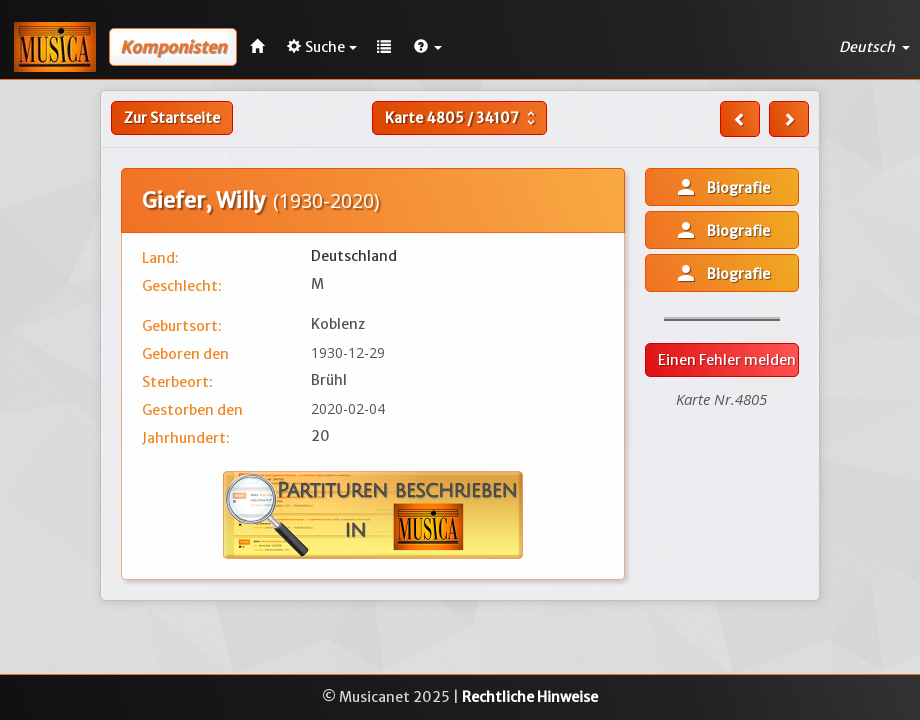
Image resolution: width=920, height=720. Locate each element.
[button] (428, 47)
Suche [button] (322, 47)
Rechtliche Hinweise (530, 697)
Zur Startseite (172, 118)
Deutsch (874, 47)
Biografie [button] (722, 187)
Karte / (462, 118)
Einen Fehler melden (727, 360)
